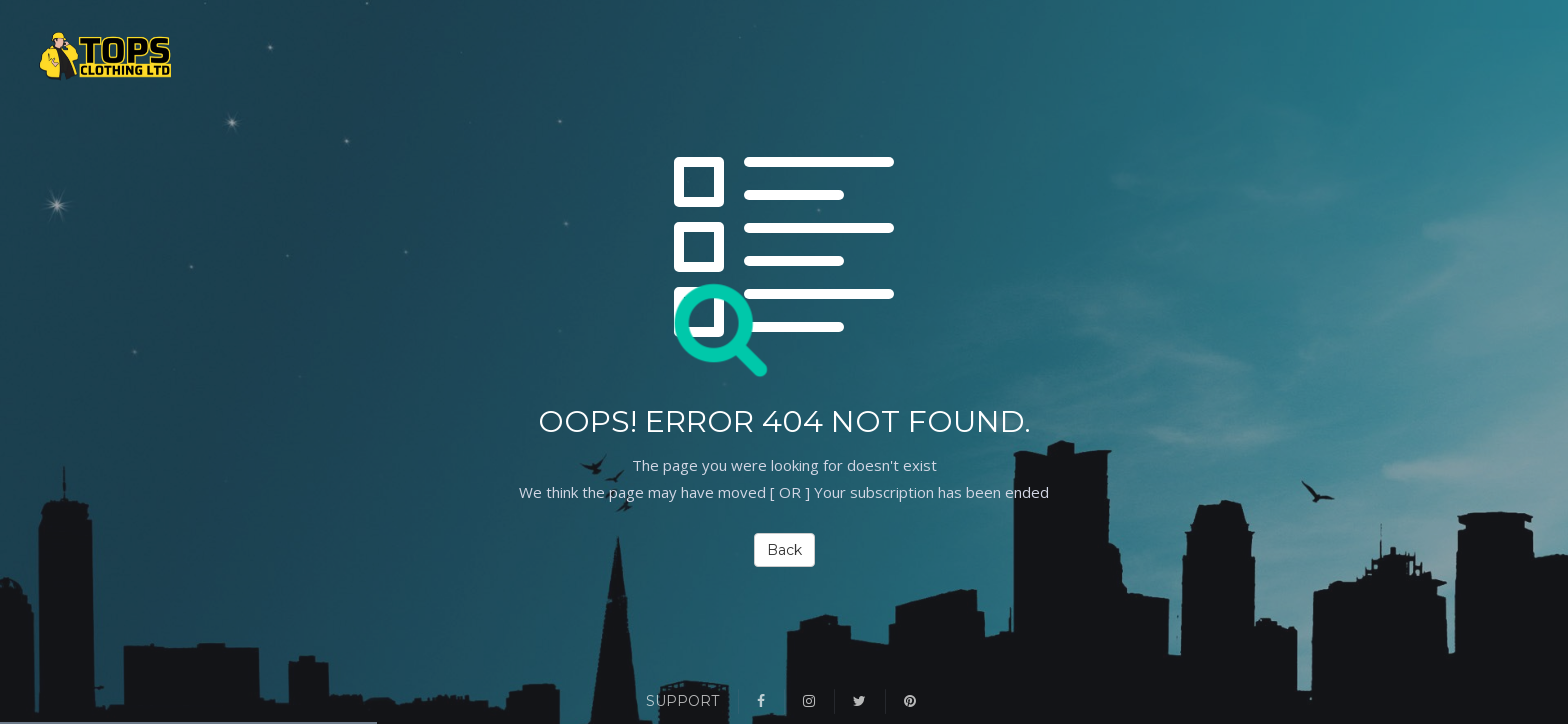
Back (784, 550)
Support (682, 701)
